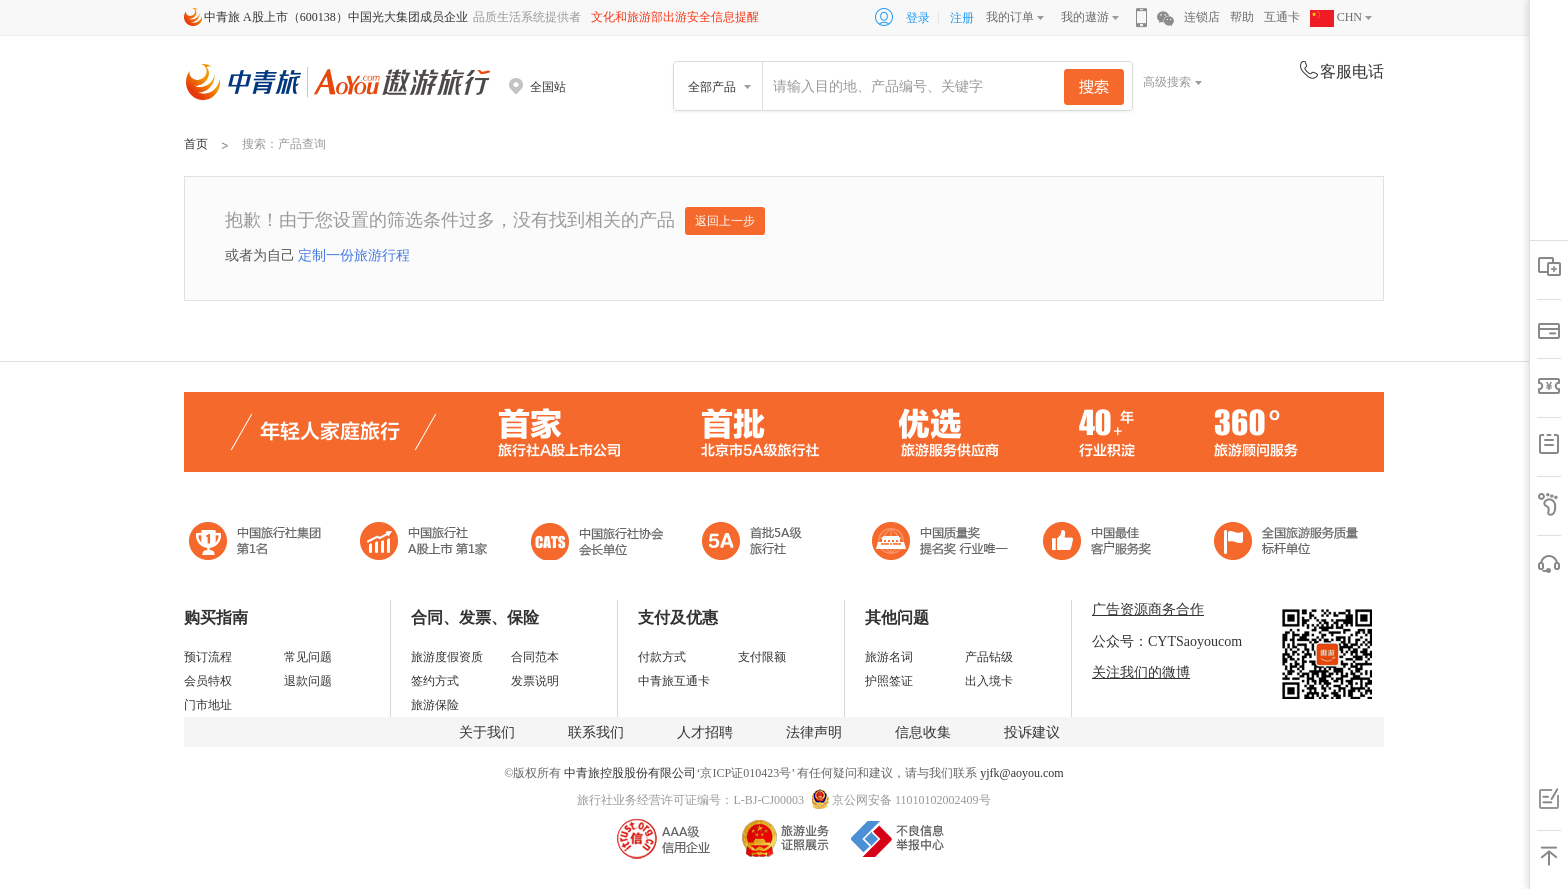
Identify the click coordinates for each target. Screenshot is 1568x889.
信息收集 (923, 732)
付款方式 (662, 657)
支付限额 (762, 657)
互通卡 (1282, 17)
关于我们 (487, 732)
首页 (196, 144)
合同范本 (535, 657)
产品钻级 (989, 657)
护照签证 (889, 681)
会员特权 (208, 681)
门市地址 (208, 705)
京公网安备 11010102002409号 (911, 800)
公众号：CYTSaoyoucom (1167, 641)
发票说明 (535, 681)
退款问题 (308, 681)
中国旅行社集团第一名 (258, 543)
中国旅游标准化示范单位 (1102, 543)
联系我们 (596, 732)
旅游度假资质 (447, 657)
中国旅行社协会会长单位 (597, 543)
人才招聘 (705, 732)
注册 (962, 18)
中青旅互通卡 (674, 681)
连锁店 (1202, 17)
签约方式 (435, 681)
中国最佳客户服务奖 (941, 543)
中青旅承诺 (1286, 543)
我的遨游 (1085, 17)
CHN (1336, 17)
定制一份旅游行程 (354, 255)
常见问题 (308, 657)
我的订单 (1010, 17)
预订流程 (208, 657)
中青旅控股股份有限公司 (630, 773)
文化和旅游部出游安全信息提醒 (675, 17)
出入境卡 (989, 681)
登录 (918, 18)
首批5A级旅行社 (424, 543)
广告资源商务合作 (1148, 609)
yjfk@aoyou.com (1021, 773)
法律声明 (814, 732)
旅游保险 (435, 705)
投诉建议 (1032, 732)
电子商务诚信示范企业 (760, 543)
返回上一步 (725, 221)
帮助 (1242, 17)
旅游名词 (889, 657)
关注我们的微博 (1141, 672)
